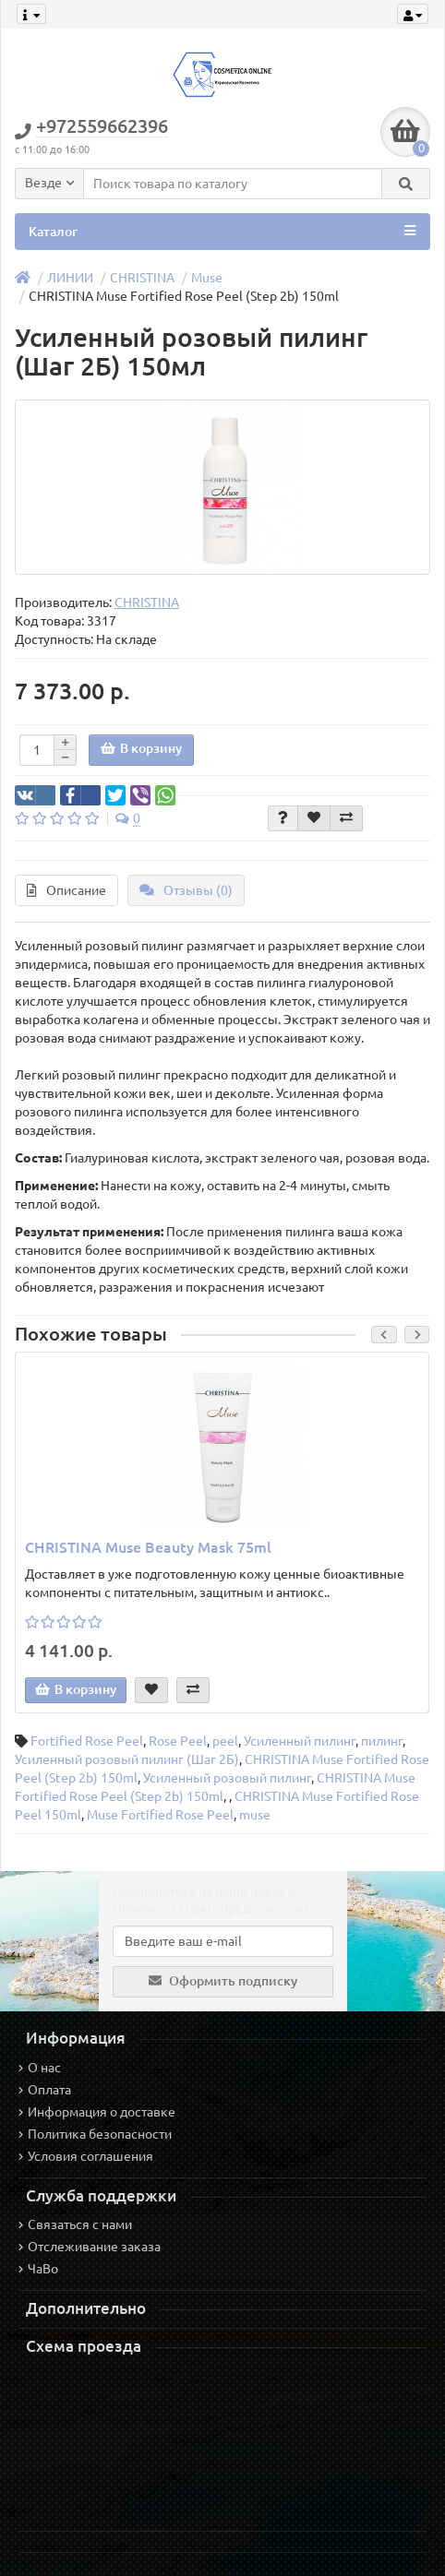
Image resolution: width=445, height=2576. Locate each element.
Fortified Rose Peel (86, 1741)
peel (225, 1741)
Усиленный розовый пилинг (227, 1778)
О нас (39, 2067)
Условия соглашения (85, 2156)
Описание (66, 890)
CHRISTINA (142, 277)
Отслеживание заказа (89, 2246)
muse (255, 1814)
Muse (206, 277)
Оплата (44, 2089)
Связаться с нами (75, 2224)
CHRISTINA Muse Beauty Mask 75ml (148, 1547)
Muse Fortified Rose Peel (160, 1814)
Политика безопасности (95, 2134)
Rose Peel (178, 1741)
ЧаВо (38, 2268)
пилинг (382, 1741)
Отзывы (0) (186, 890)
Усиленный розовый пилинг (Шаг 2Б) (127, 1759)
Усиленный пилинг (299, 1741)
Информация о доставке (96, 2112)
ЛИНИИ (70, 277)
